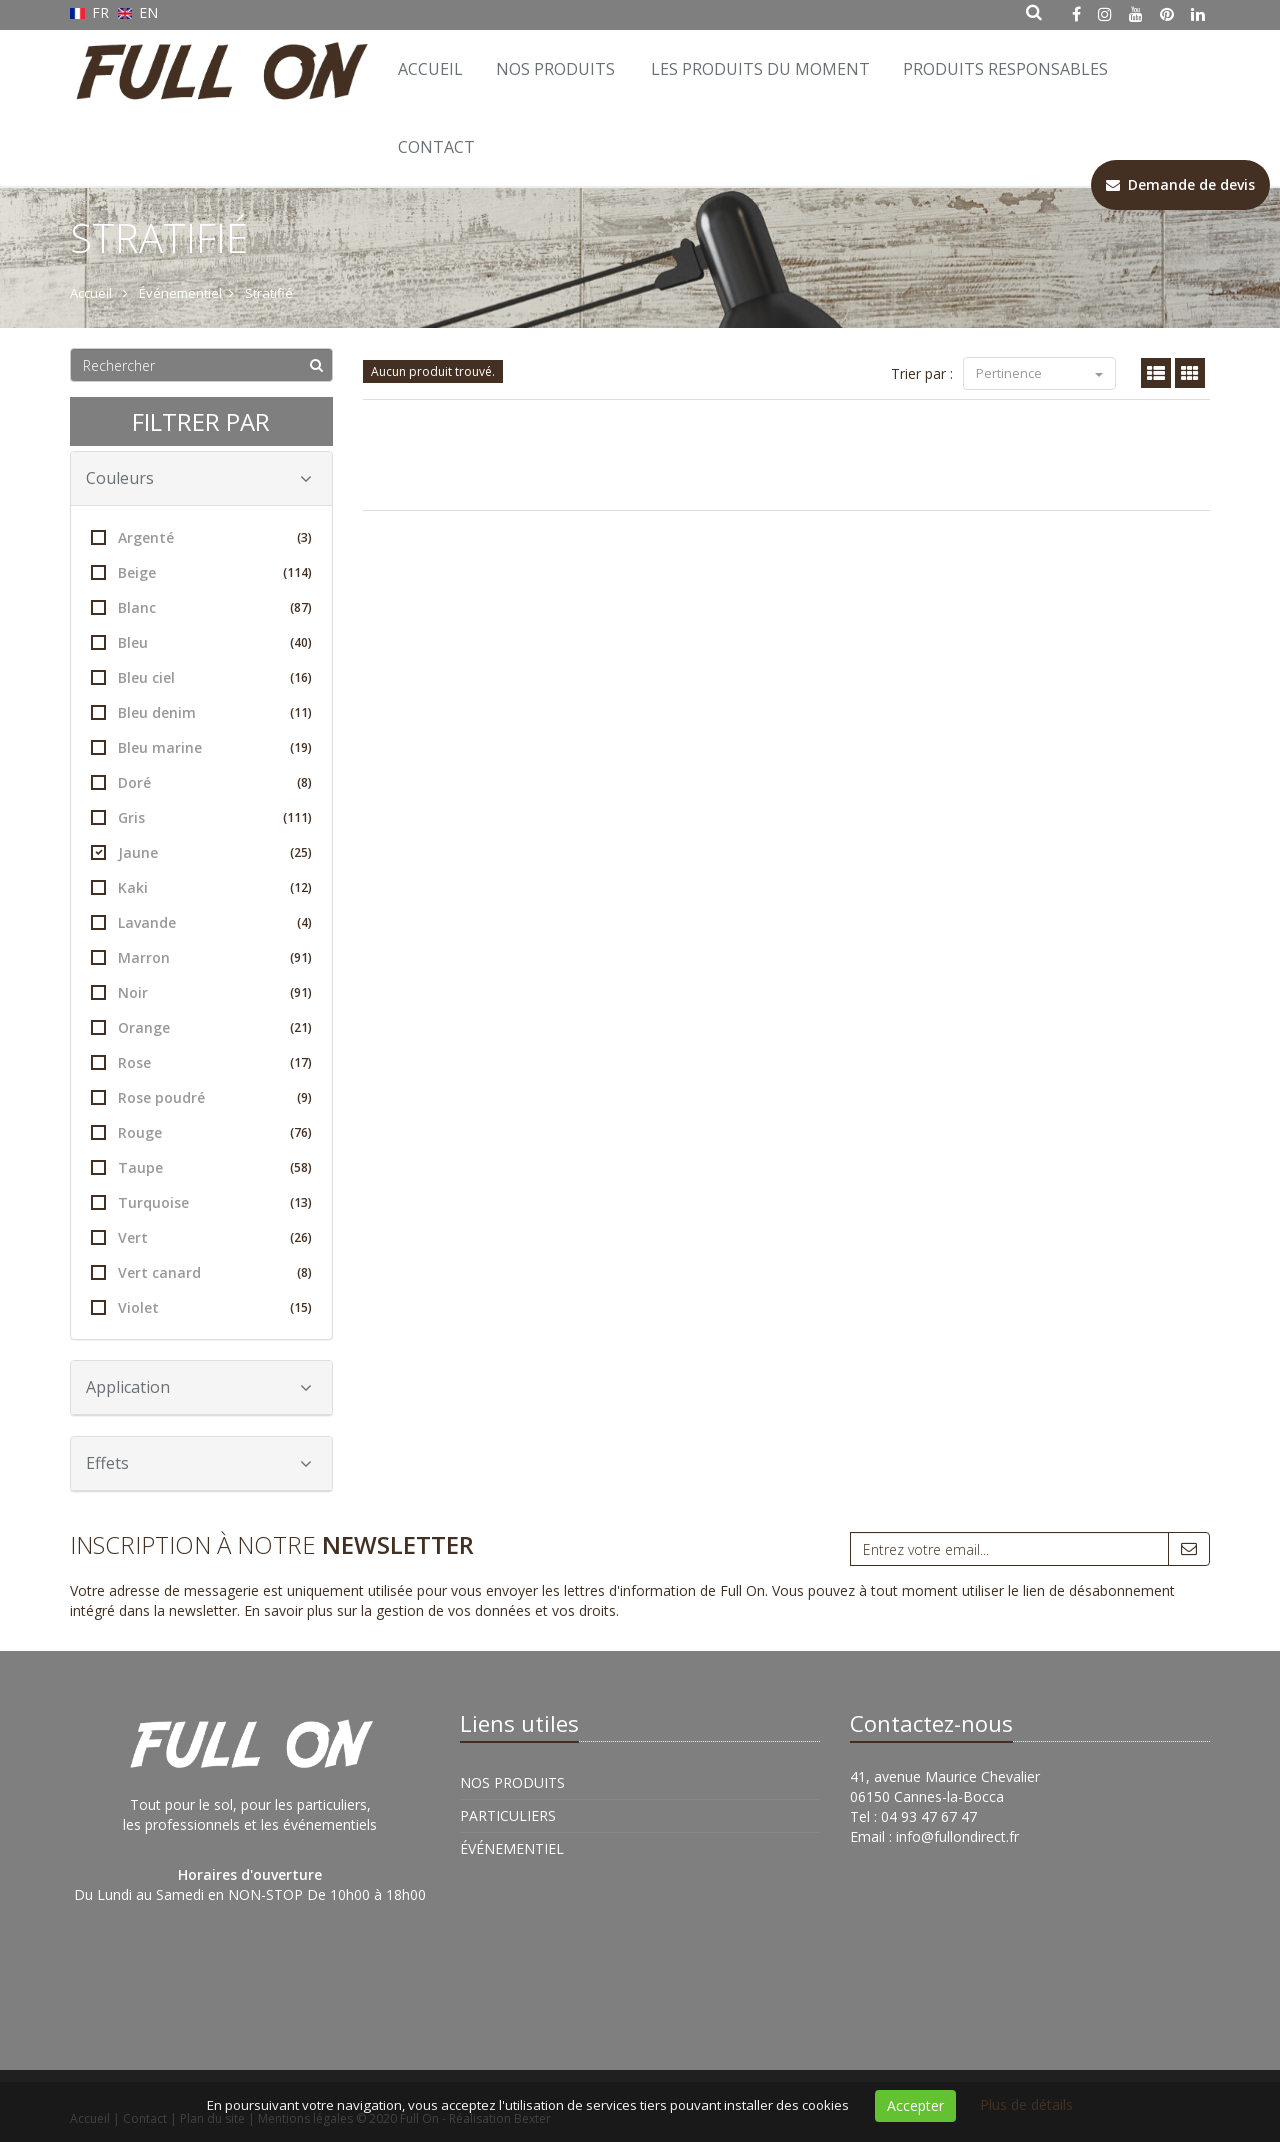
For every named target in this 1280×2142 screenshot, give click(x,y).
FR (91, 12)
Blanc (201, 607)
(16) (301, 677)
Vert (201, 1237)
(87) (301, 607)
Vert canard (201, 1272)
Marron (201, 957)
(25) (301, 852)
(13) (301, 1202)
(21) (301, 1027)
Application (199, 1387)
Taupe (201, 1167)
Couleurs (199, 478)
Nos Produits (555, 69)
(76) (301, 1132)
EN (138, 12)
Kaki (201, 887)
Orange (201, 1027)
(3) (304, 537)
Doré (201, 782)
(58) (301, 1167)
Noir (201, 992)
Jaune (201, 852)
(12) (301, 887)
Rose (201, 1062)
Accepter (915, 2105)
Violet (201, 1307)
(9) (304, 1097)
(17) (301, 1062)
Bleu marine (201, 747)
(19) (301, 747)
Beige (201, 572)
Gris (201, 817)
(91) (301, 957)
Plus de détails (1026, 2104)
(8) (304, 782)
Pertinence (1039, 373)
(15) (301, 1307)
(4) (304, 922)
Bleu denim (201, 712)
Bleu (201, 642)
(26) (301, 1237)
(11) (301, 712)
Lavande (201, 922)
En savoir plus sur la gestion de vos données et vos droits (430, 1610)
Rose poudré (201, 1097)
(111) (297, 817)
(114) (297, 572)
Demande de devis (1180, 184)
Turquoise (201, 1202)
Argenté (201, 537)
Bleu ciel (201, 677)
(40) (301, 642)
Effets (199, 1463)
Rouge (201, 1132)
